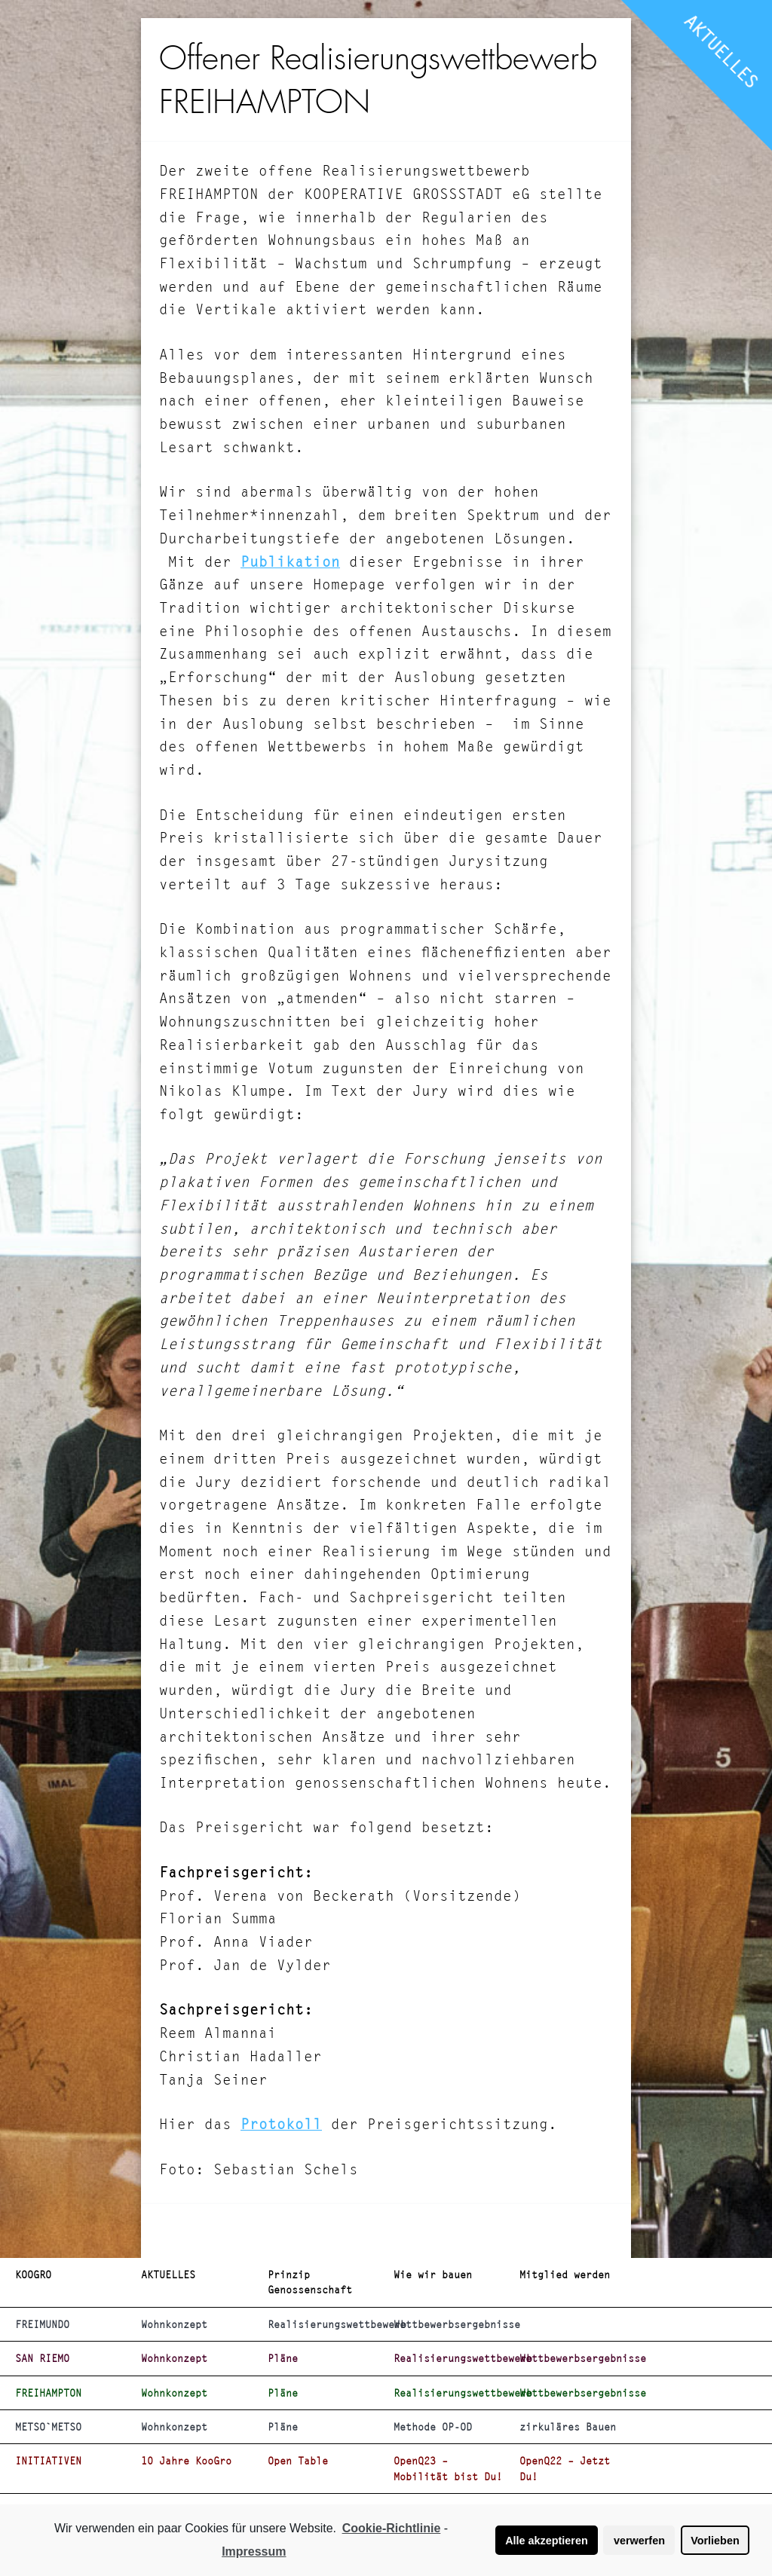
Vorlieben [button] (715, 2541)
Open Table (298, 2461)
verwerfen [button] (639, 2541)
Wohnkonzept (174, 2324)
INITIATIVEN (48, 2461)
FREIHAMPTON (48, 2393)
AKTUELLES (721, 51)
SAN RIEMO (42, 2358)
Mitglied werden (564, 2275)
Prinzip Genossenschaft (310, 2282)
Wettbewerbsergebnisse (450, 2324)
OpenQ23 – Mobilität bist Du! (448, 2468)
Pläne (283, 2358)
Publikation (290, 562)
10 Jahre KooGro (186, 2461)
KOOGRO (33, 2275)
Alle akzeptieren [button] (546, 2541)
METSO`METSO (48, 2427)
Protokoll (281, 2124)
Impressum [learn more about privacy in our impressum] (254, 2551)
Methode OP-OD (433, 2427)
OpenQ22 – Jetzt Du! (564, 2468)
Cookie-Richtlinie (391, 2528)
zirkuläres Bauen (567, 2427)
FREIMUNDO (42, 2324)
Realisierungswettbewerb (324, 2324)
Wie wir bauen (433, 2275)
